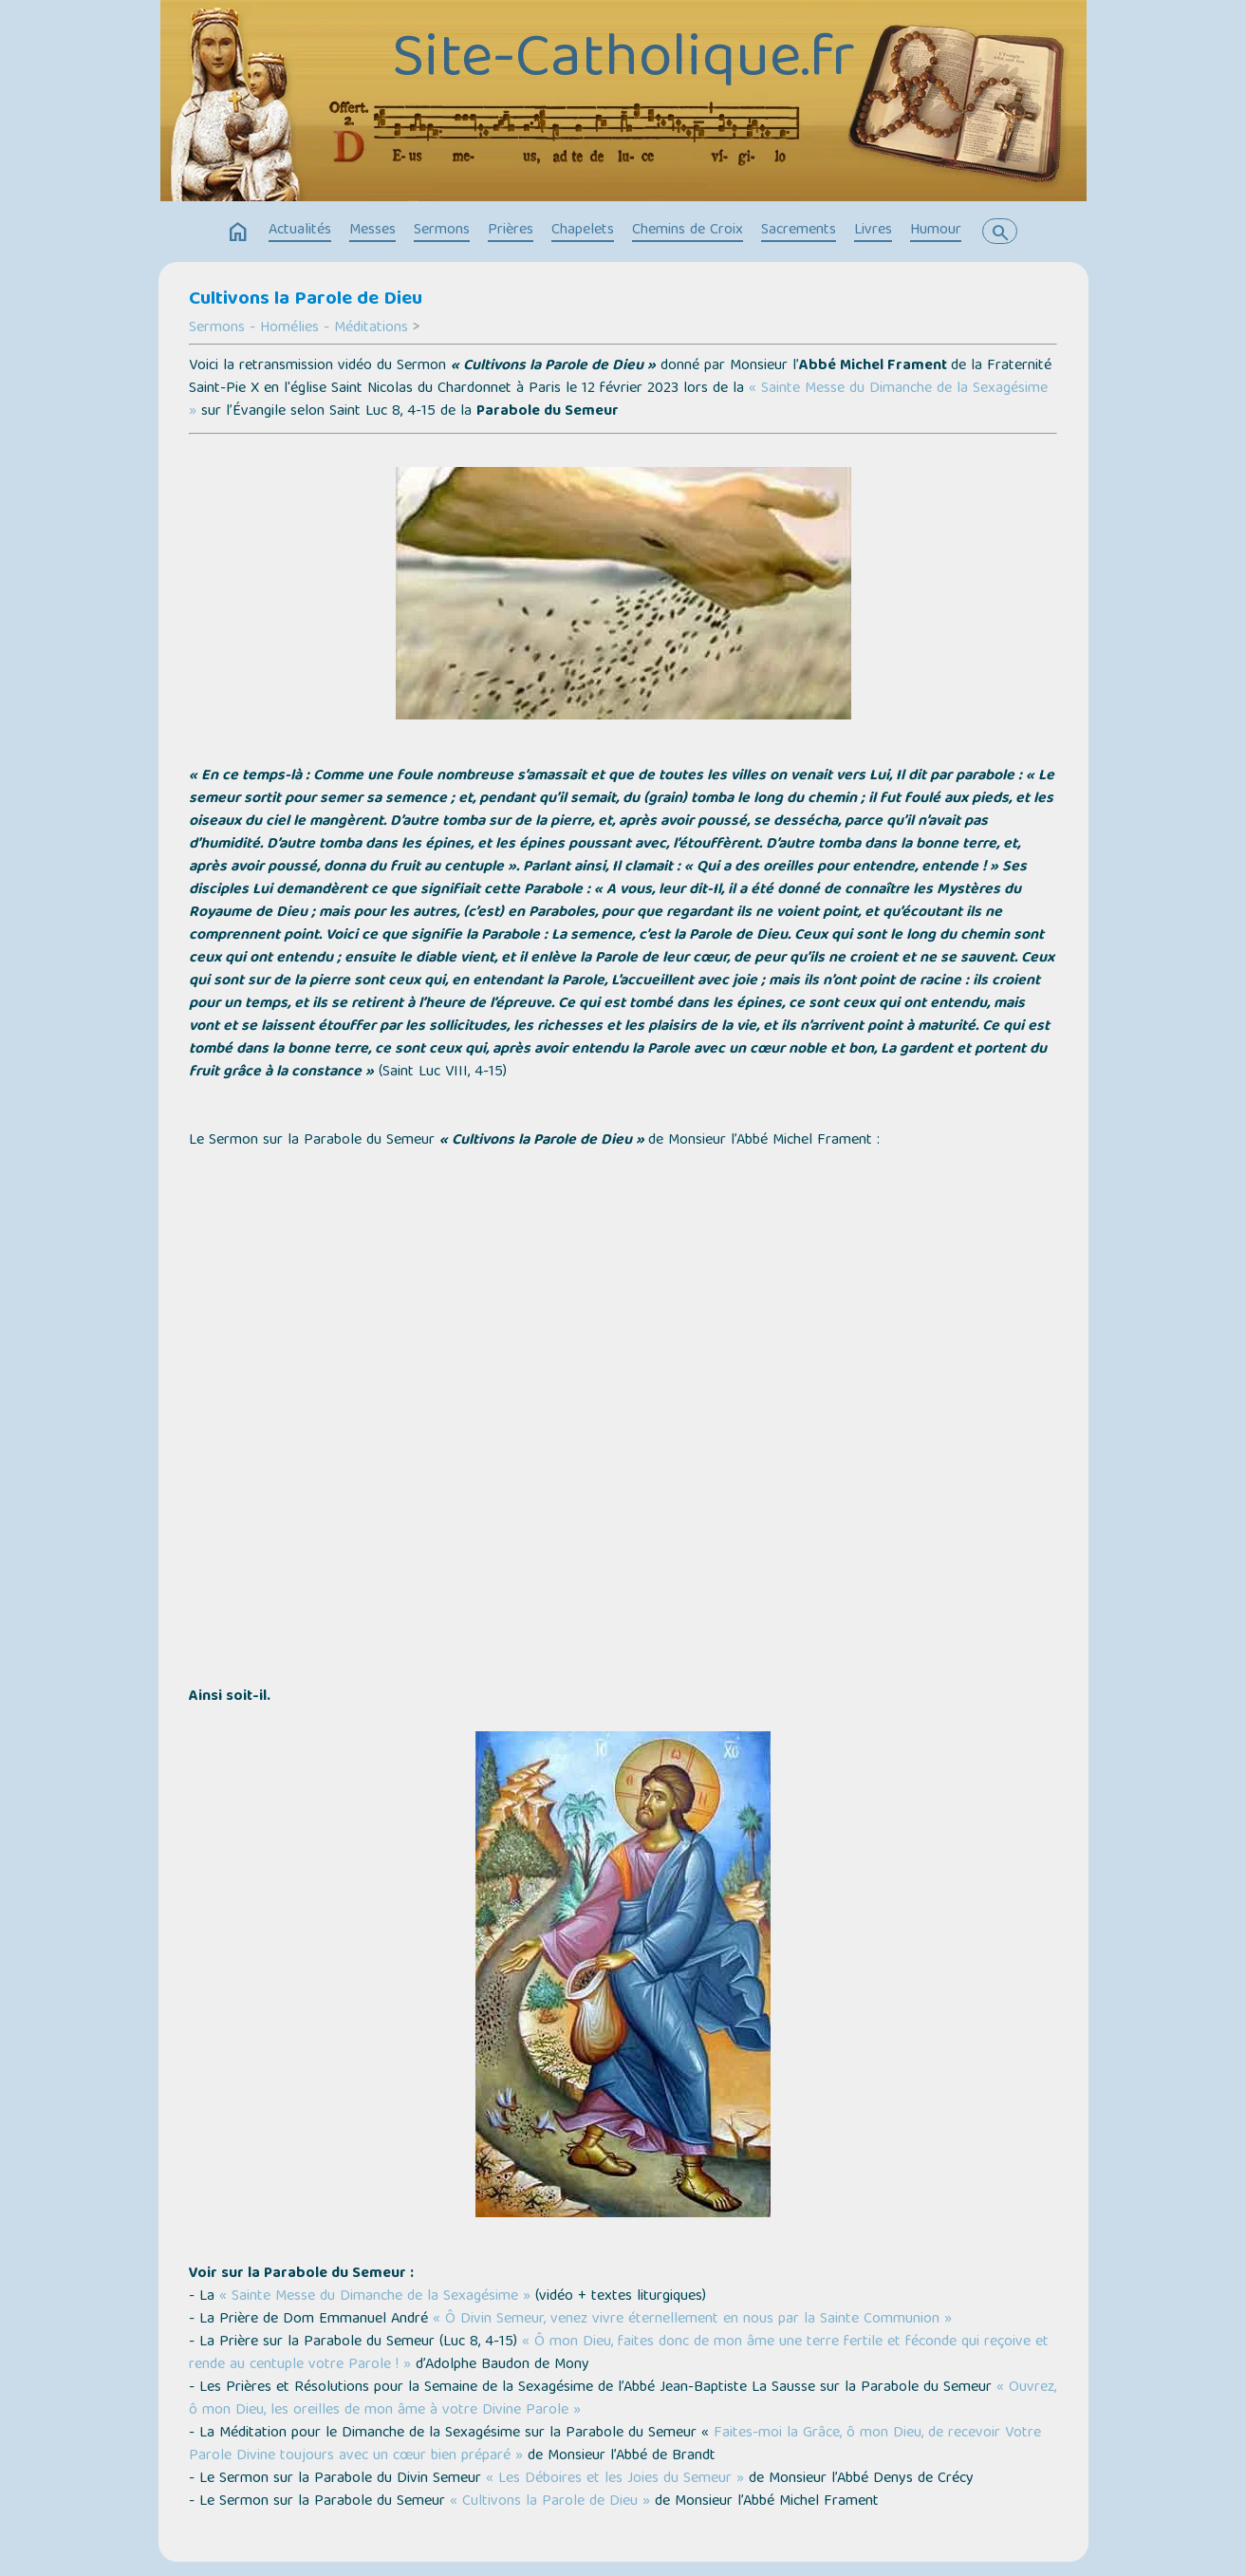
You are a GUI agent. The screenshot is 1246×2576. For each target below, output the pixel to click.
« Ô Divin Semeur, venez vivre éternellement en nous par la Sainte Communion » (692, 2319)
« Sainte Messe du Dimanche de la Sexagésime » (374, 2297)
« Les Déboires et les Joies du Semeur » (615, 2479)
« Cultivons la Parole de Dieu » (550, 2502)
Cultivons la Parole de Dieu (305, 300)
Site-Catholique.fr (623, 61)
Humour (935, 230)
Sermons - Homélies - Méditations (298, 328)
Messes (372, 230)
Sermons (442, 230)
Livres (873, 230)
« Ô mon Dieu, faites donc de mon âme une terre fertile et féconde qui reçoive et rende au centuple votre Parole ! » (619, 2354)
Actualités (300, 230)
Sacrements (798, 230)
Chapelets (582, 230)
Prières (510, 230)
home (238, 232)
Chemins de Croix (687, 230)
